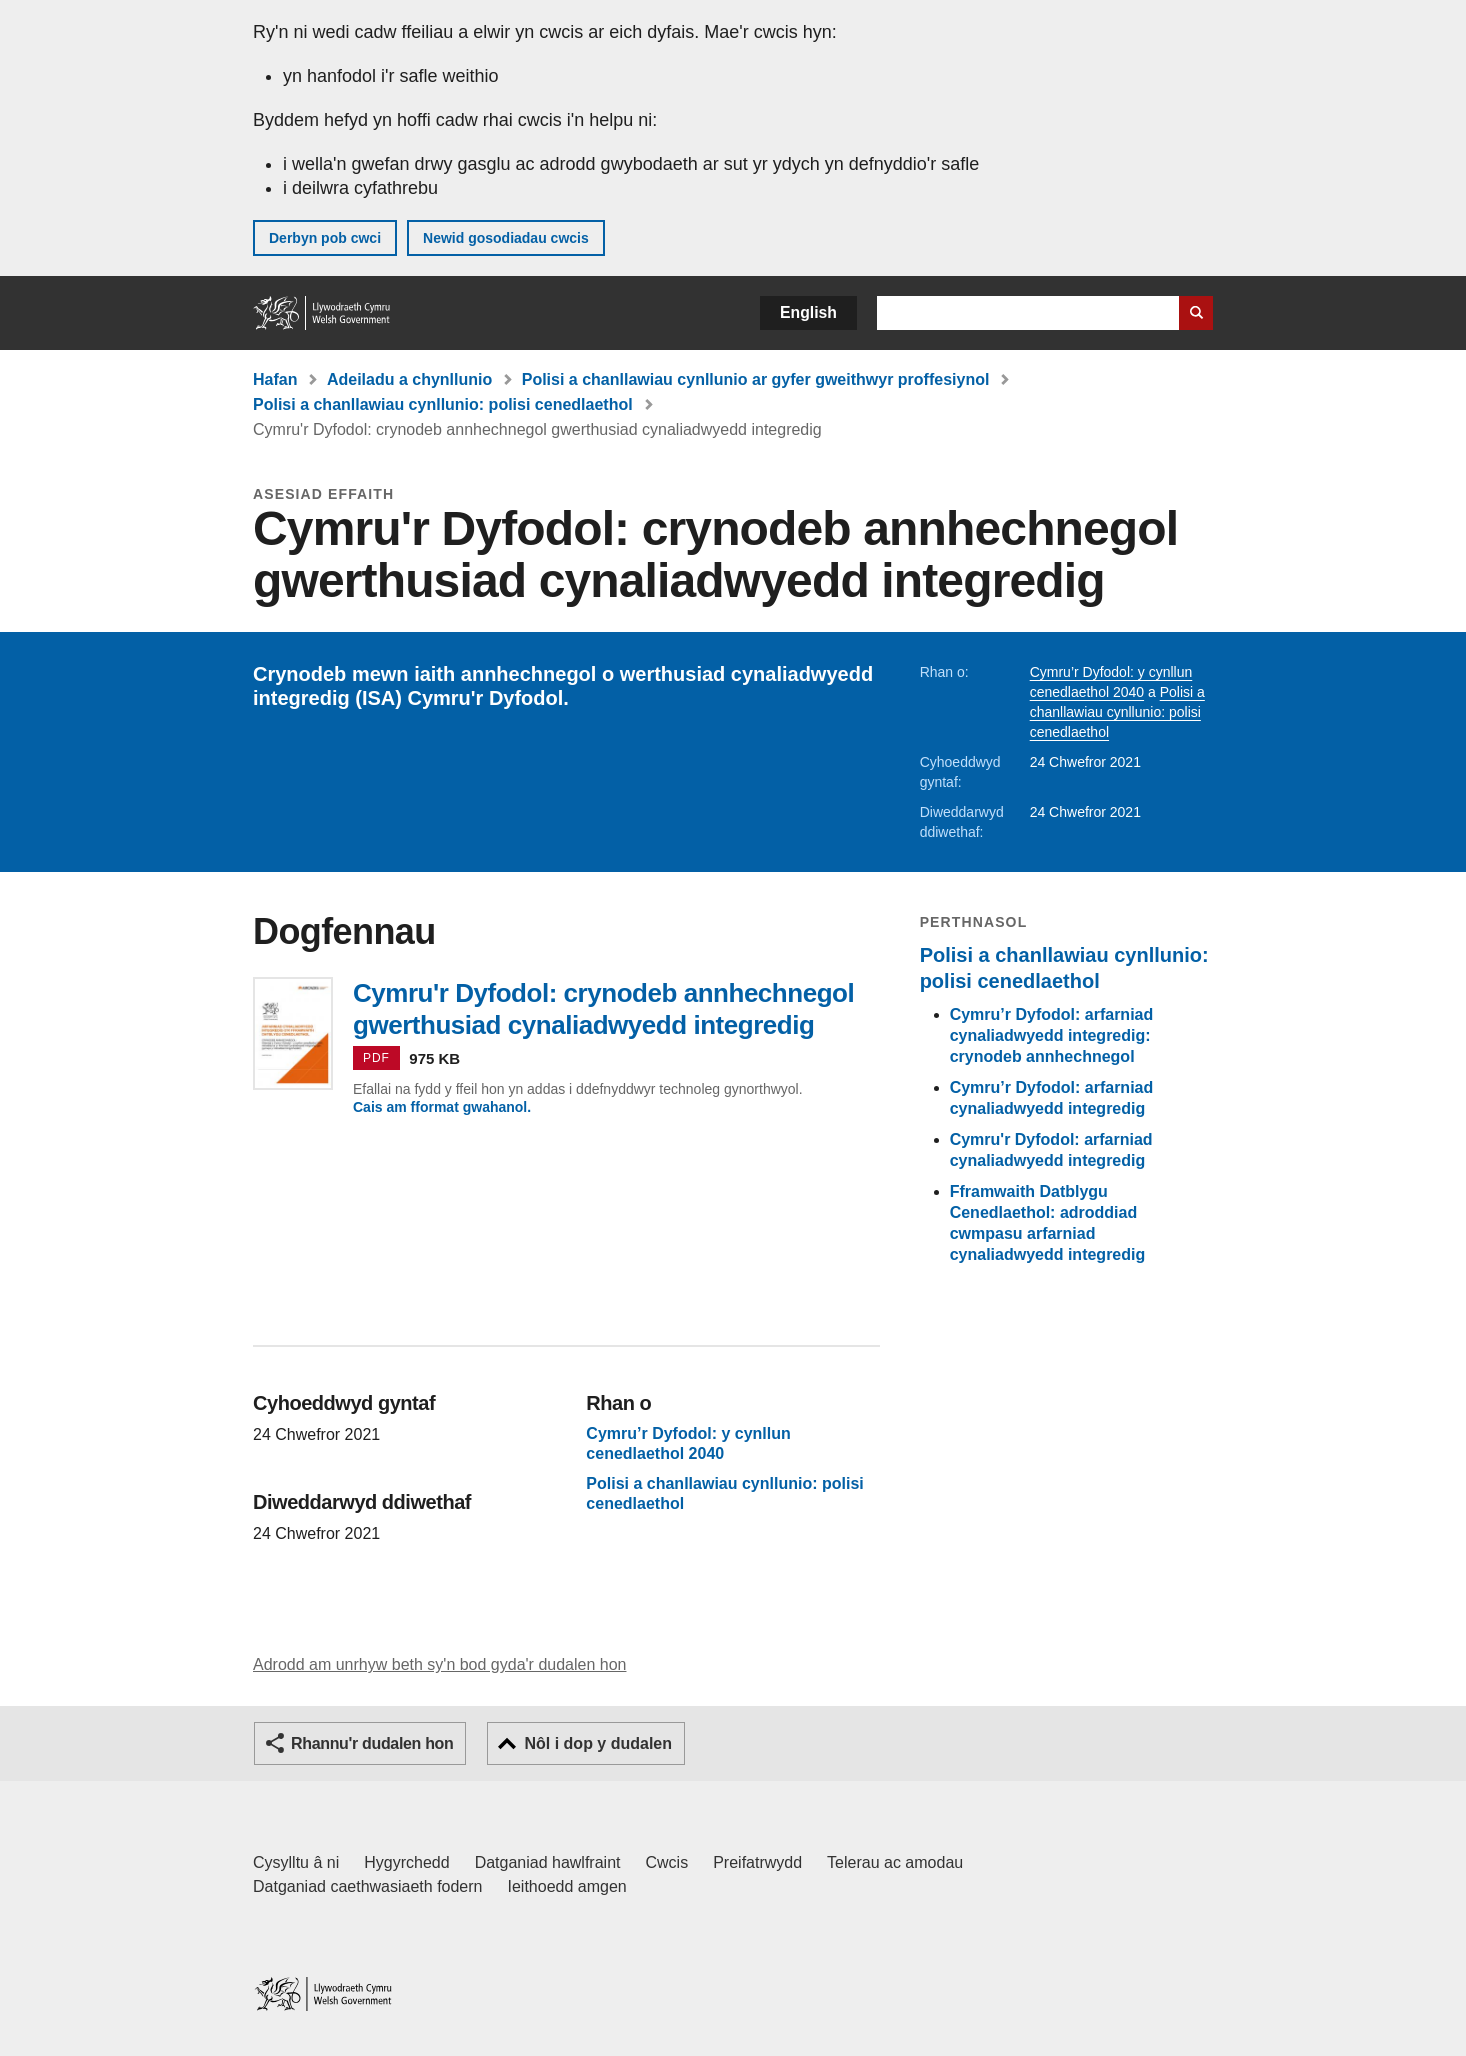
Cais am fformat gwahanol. (442, 1107)
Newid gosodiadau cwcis (506, 238)
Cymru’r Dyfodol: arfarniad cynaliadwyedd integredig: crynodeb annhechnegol (1052, 1035)
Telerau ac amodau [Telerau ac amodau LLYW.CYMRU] (895, 1862)
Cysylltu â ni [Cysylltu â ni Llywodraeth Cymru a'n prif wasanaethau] (296, 1862)
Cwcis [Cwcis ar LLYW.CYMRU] (667, 1862)
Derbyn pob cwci (325, 238)
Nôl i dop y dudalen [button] (598, 1743)
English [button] (808, 312)
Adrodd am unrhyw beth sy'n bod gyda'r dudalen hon (439, 1664)
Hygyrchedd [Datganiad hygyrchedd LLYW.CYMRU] (406, 1862)
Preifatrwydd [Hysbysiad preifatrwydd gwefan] (757, 1862)
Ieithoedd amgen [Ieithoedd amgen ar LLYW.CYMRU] (567, 1886)
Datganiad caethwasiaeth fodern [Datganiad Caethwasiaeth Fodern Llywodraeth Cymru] (368, 1886)
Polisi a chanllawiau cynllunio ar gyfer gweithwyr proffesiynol (756, 379)
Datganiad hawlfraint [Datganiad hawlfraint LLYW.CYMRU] (548, 1862)
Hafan (275, 379)
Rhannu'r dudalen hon (372, 1743)
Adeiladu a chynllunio (409, 379)
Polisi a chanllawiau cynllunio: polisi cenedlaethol (443, 404)
